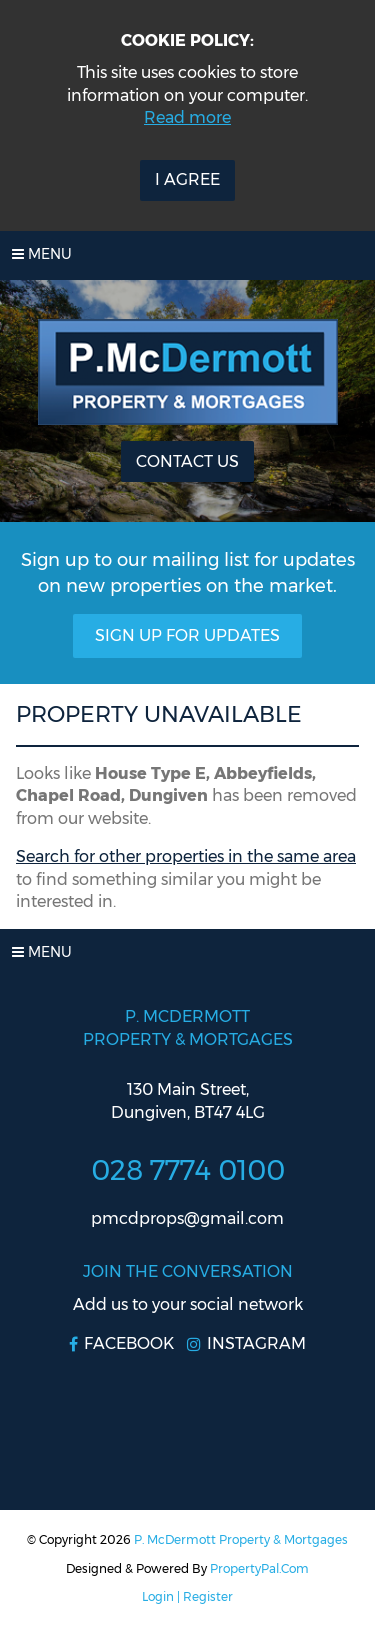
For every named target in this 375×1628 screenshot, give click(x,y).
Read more (187, 117)
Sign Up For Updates (187, 635)
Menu (42, 254)
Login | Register (187, 1596)
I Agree (187, 179)
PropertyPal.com (259, 1568)
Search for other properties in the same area (186, 856)
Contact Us (187, 461)
